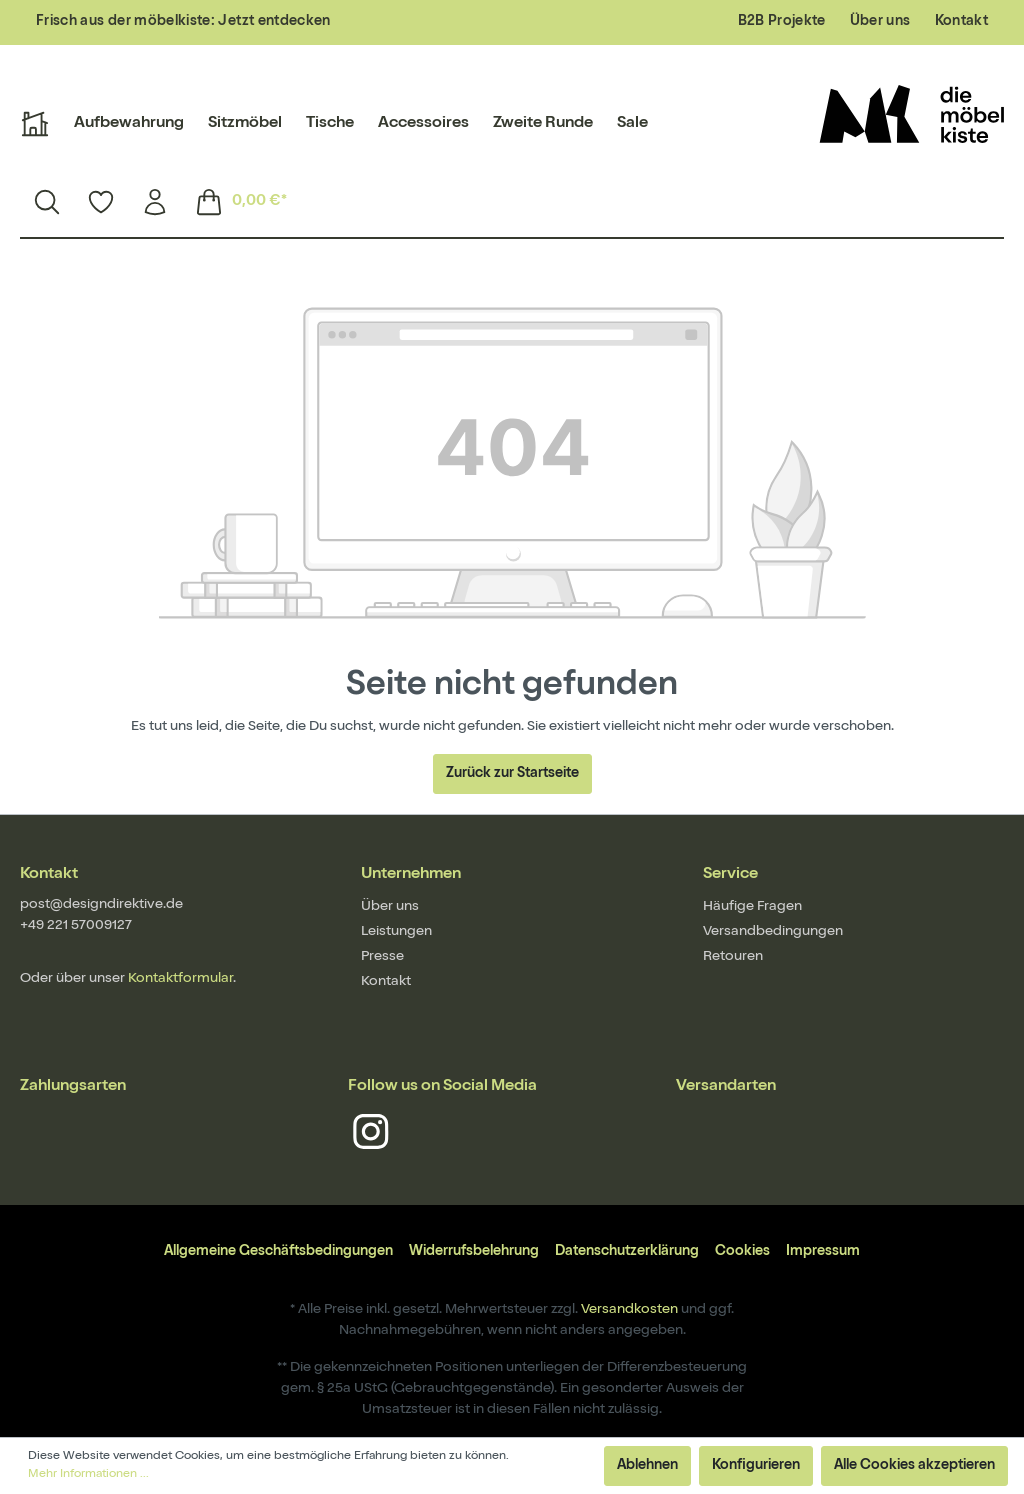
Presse (382, 957)
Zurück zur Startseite (512, 774)
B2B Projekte (782, 22)
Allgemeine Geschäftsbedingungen (278, 1252)
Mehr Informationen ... (88, 1475)
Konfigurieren (756, 1466)
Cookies (742, 1252)
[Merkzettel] (101, 202)
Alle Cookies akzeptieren (914, 1466)
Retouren (733, 957)
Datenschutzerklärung (627, 1252)
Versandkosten (629, 1310)
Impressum (823, 1252)
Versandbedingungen (773, 932)
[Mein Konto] (155, 202)
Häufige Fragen (752, 907)
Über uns (880, 22)
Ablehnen (647, 1466)
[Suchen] (47, 202)
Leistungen (396, 932)
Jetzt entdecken (274, 22)
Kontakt (961, 22)
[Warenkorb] (234, 202)
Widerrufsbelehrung (474, 1252)
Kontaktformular (180, 979)
